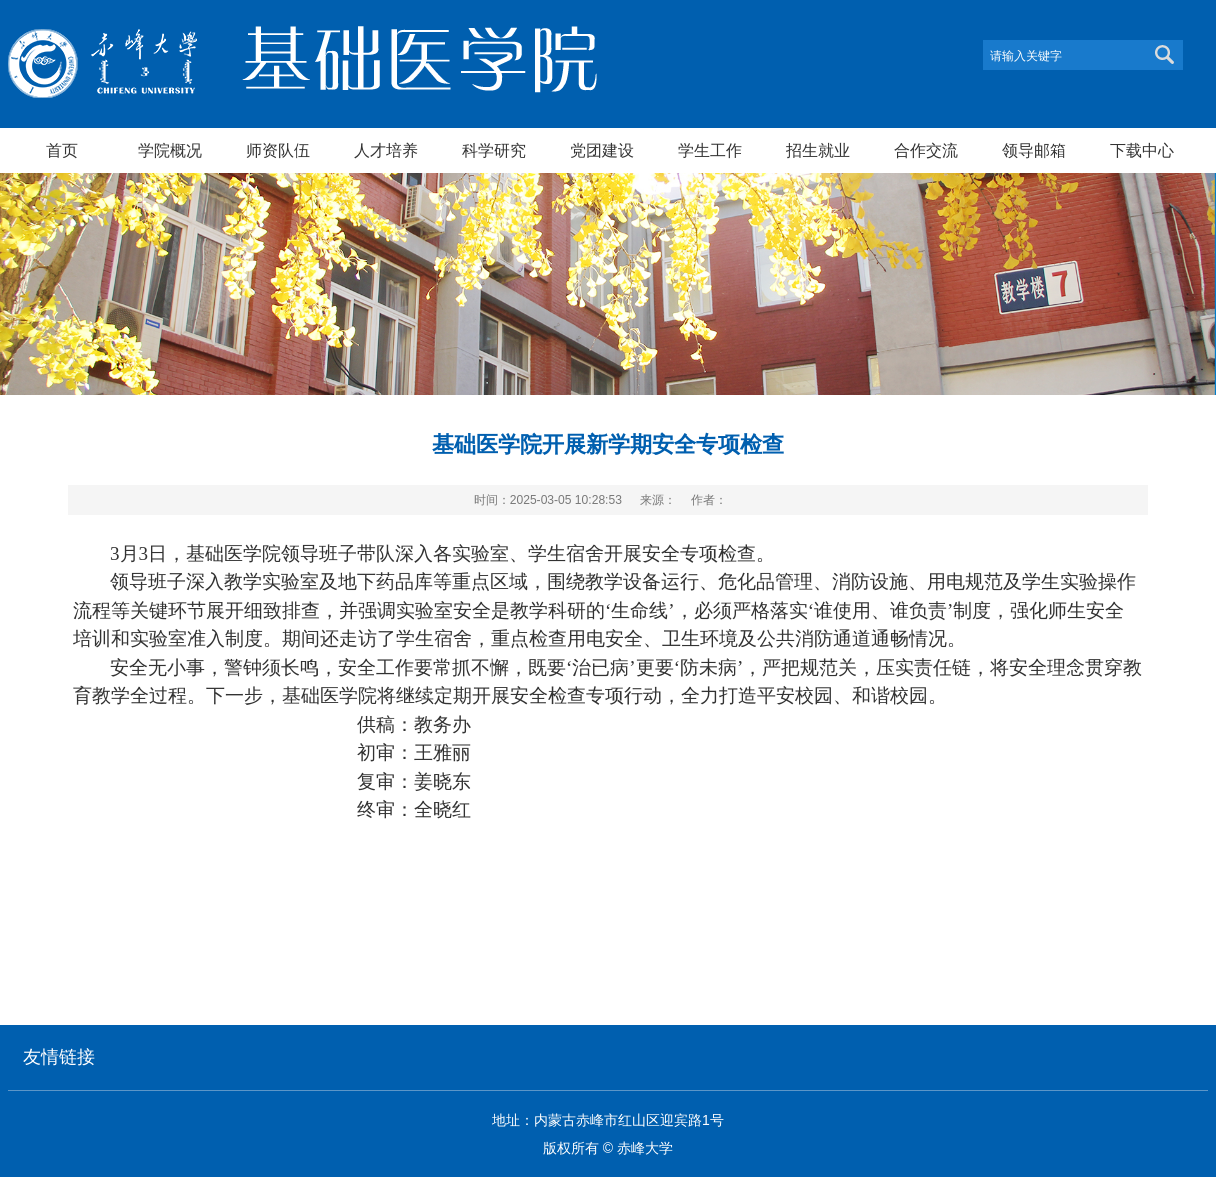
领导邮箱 (1034, 150)
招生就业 (818, 150)
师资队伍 (278, 150)
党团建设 (602, 150)
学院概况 (170, 150)
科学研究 (494, 150)
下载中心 (1142, 150)
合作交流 (926, 150)
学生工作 (710, 150)
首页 (62, 150)
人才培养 (386, 150)
